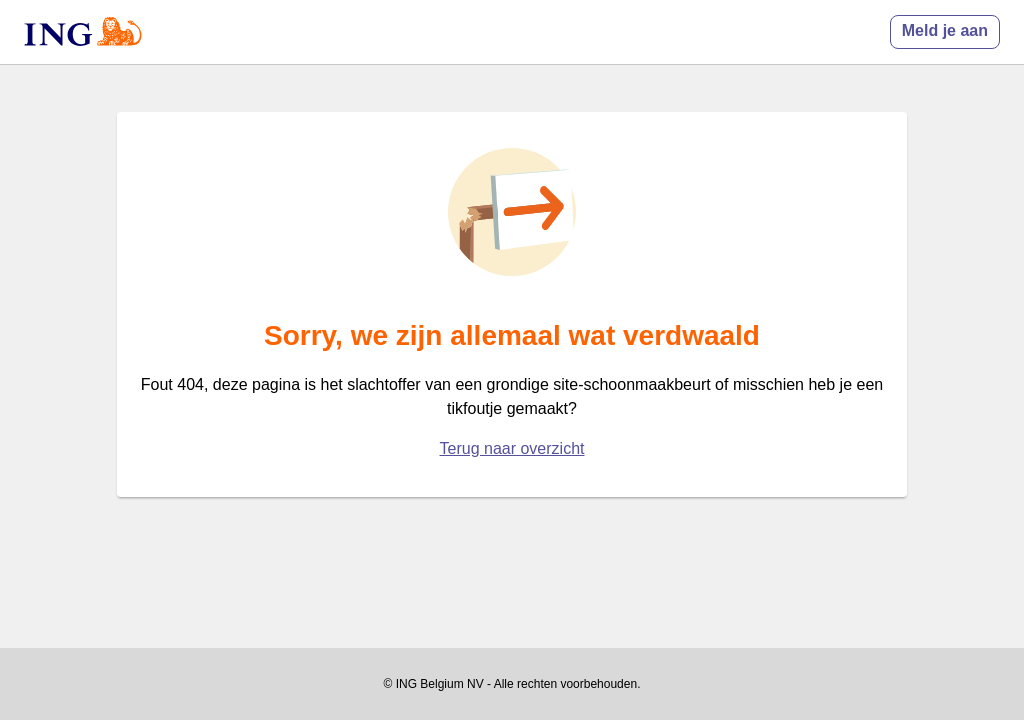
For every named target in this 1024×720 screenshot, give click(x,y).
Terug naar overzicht (512, 448)
